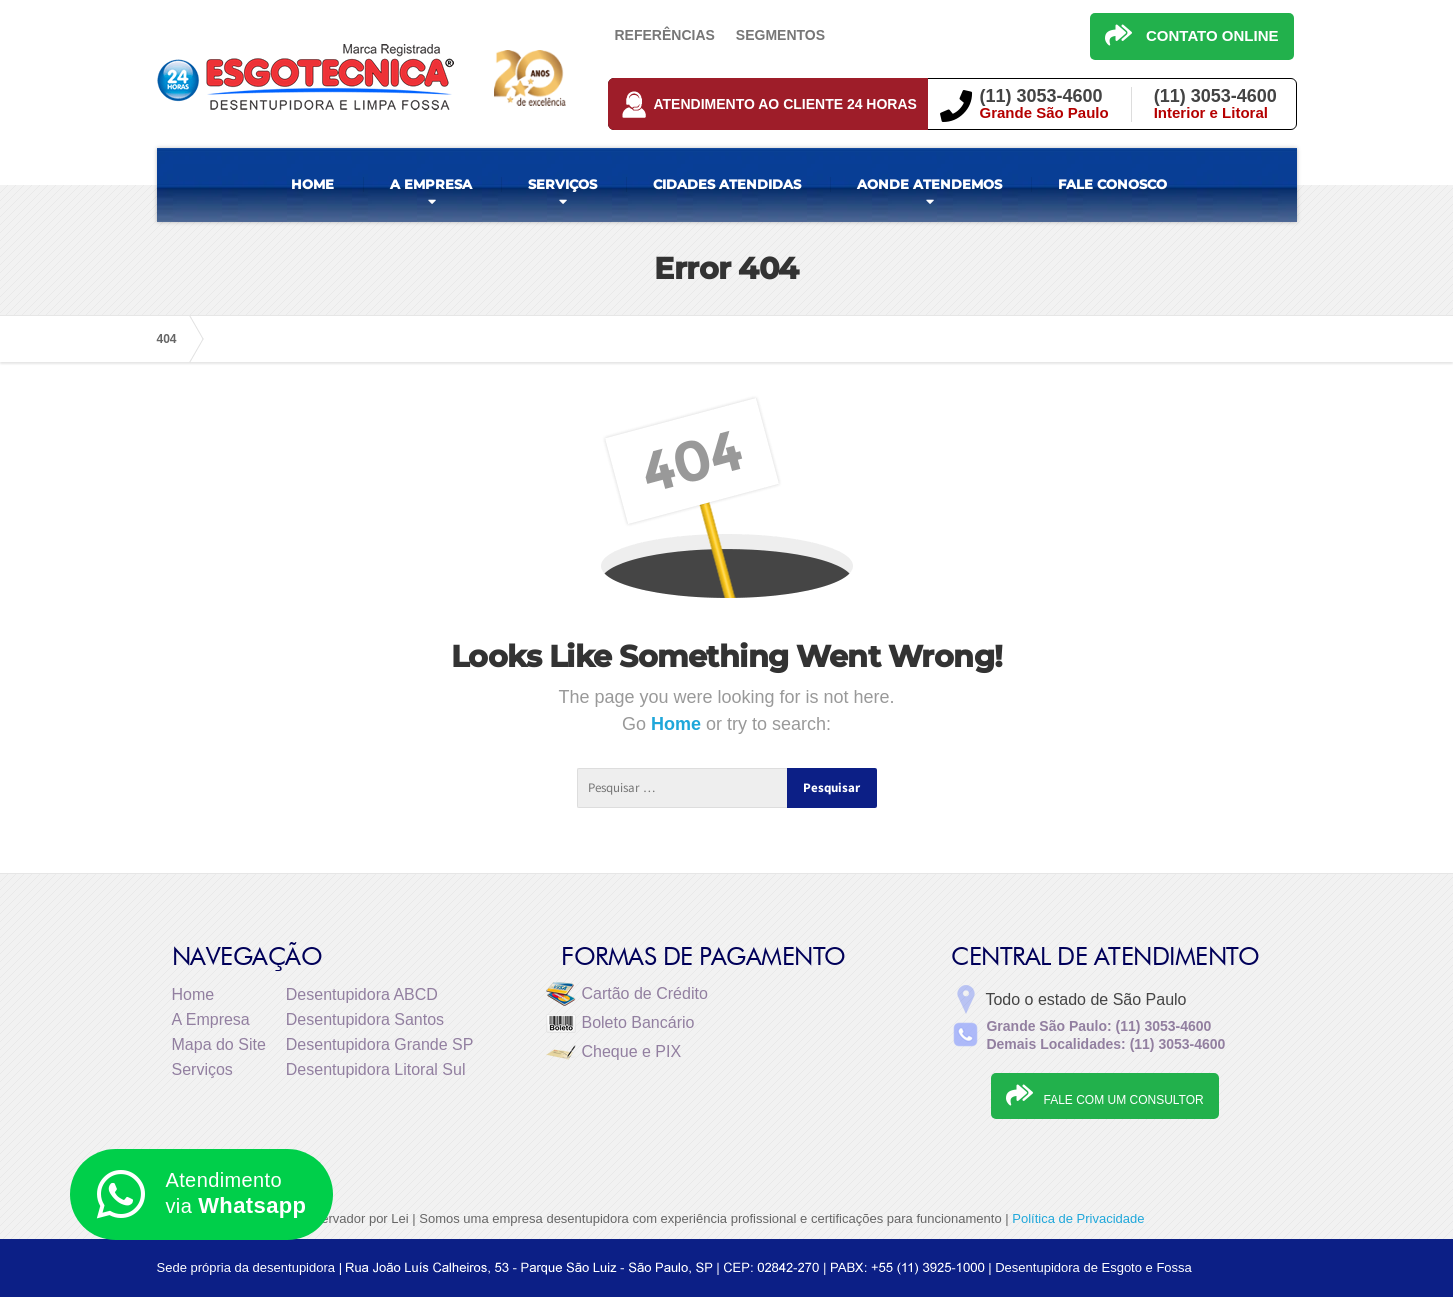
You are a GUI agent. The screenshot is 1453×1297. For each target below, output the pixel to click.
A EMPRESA (431, 184)
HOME (312, 184)
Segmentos (780, 35)
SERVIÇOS (562, 184)
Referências (665, 35)
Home (678, 724)
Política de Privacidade (1078, 1218)
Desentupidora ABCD (362, 994)
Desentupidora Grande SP (380, 1044)
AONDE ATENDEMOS (929, 184)
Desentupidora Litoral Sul (376, 1069)
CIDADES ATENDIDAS (727, 184)
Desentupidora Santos (365, 1019)
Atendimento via (201, 1194)
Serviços (202, 1069)
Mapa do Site (219, 1044)
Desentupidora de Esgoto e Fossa (1093, 1267)
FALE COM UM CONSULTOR (1104, 1095)
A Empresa (211, 1019)
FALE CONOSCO (1112, 184)
